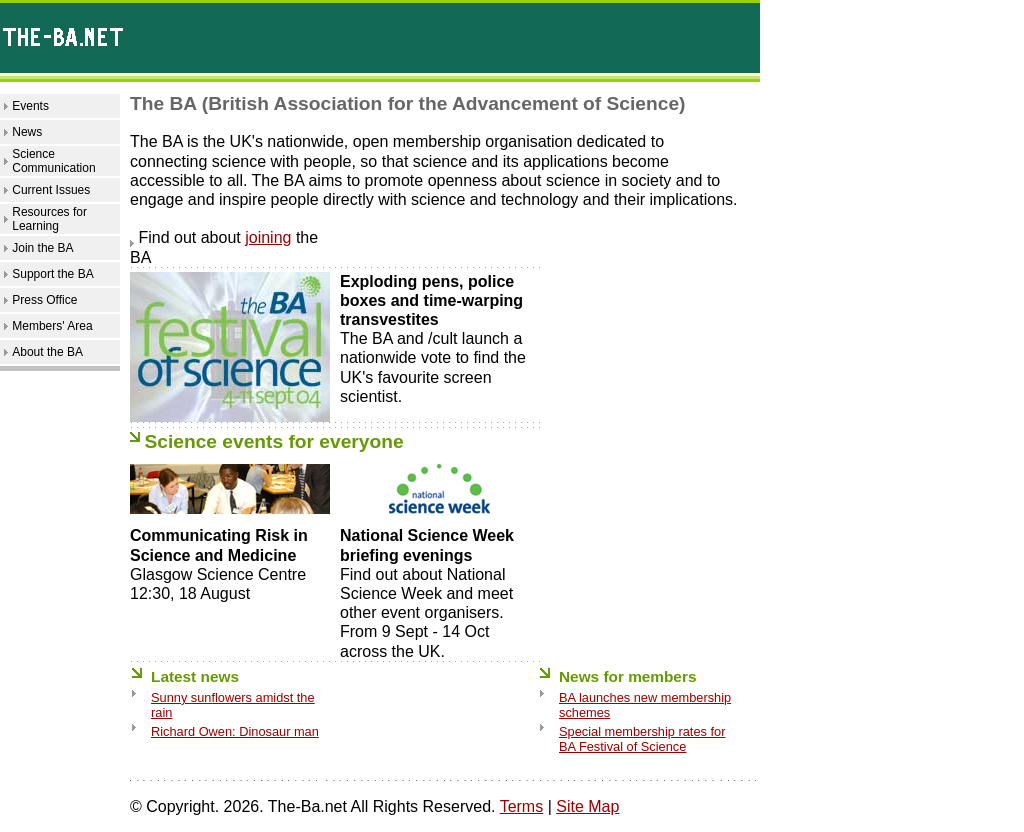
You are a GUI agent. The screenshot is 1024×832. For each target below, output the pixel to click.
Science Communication (53, 161)
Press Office (44, 300)
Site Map (587, 806)
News (27, 132)
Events (30, 106)
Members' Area (52, 326)
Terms (522, 806)
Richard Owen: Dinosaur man (235, 731)
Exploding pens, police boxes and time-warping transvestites (431, 300)
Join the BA (42, 248)
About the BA (47, 352)
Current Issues (51, 190)
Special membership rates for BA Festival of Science (642, 739)
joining (268, 237)
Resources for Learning (49, 219)
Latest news (195, 676)
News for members (627, 676)
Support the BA (52, 274)
